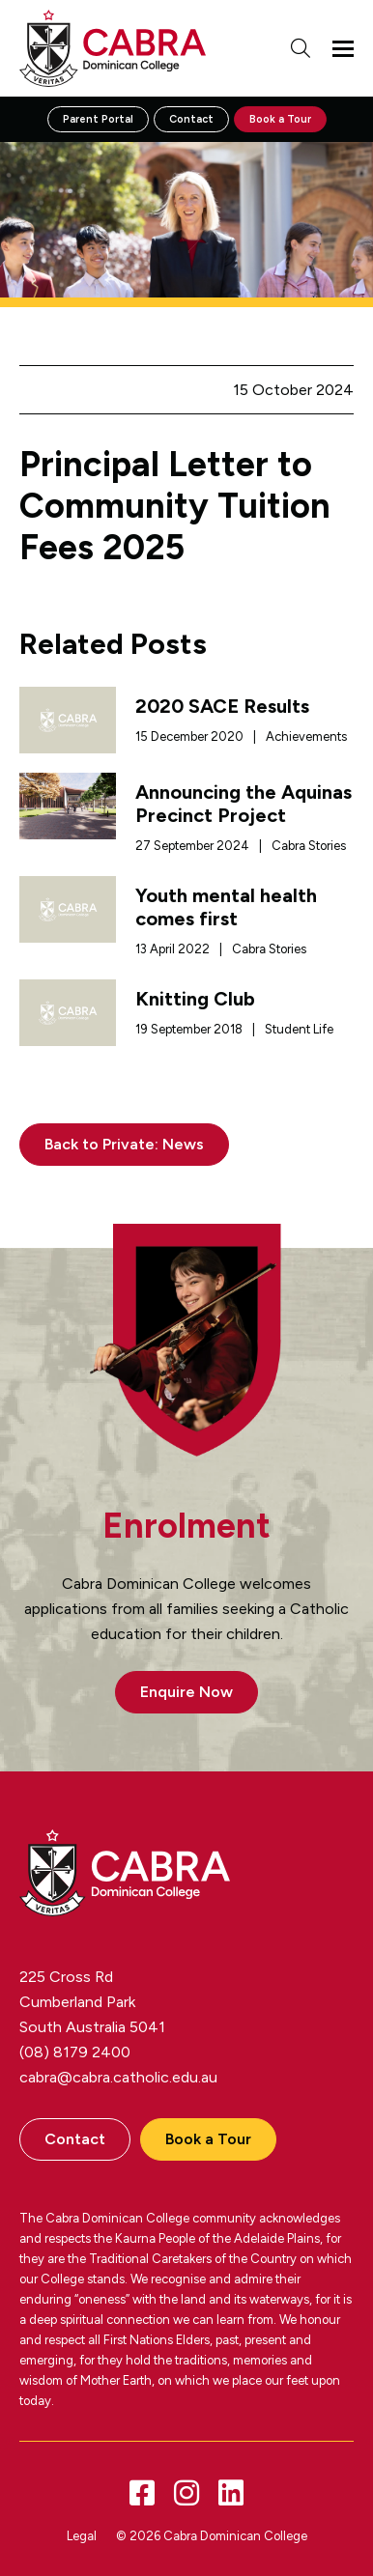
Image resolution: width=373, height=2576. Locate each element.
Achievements (306, 736)
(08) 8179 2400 (74, 2052)
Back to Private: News (124, 1144)
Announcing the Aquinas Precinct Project (243, 803)
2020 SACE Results (222, 706)
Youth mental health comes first (226, 907)
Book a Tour (280, 119)
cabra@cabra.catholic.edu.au (118, 2077)
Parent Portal (98, 119)
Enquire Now (186, 1692)
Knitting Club (195, 998)
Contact (191, 119)
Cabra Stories (309, 845)
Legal (82, 2536)
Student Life (299, 1029)
